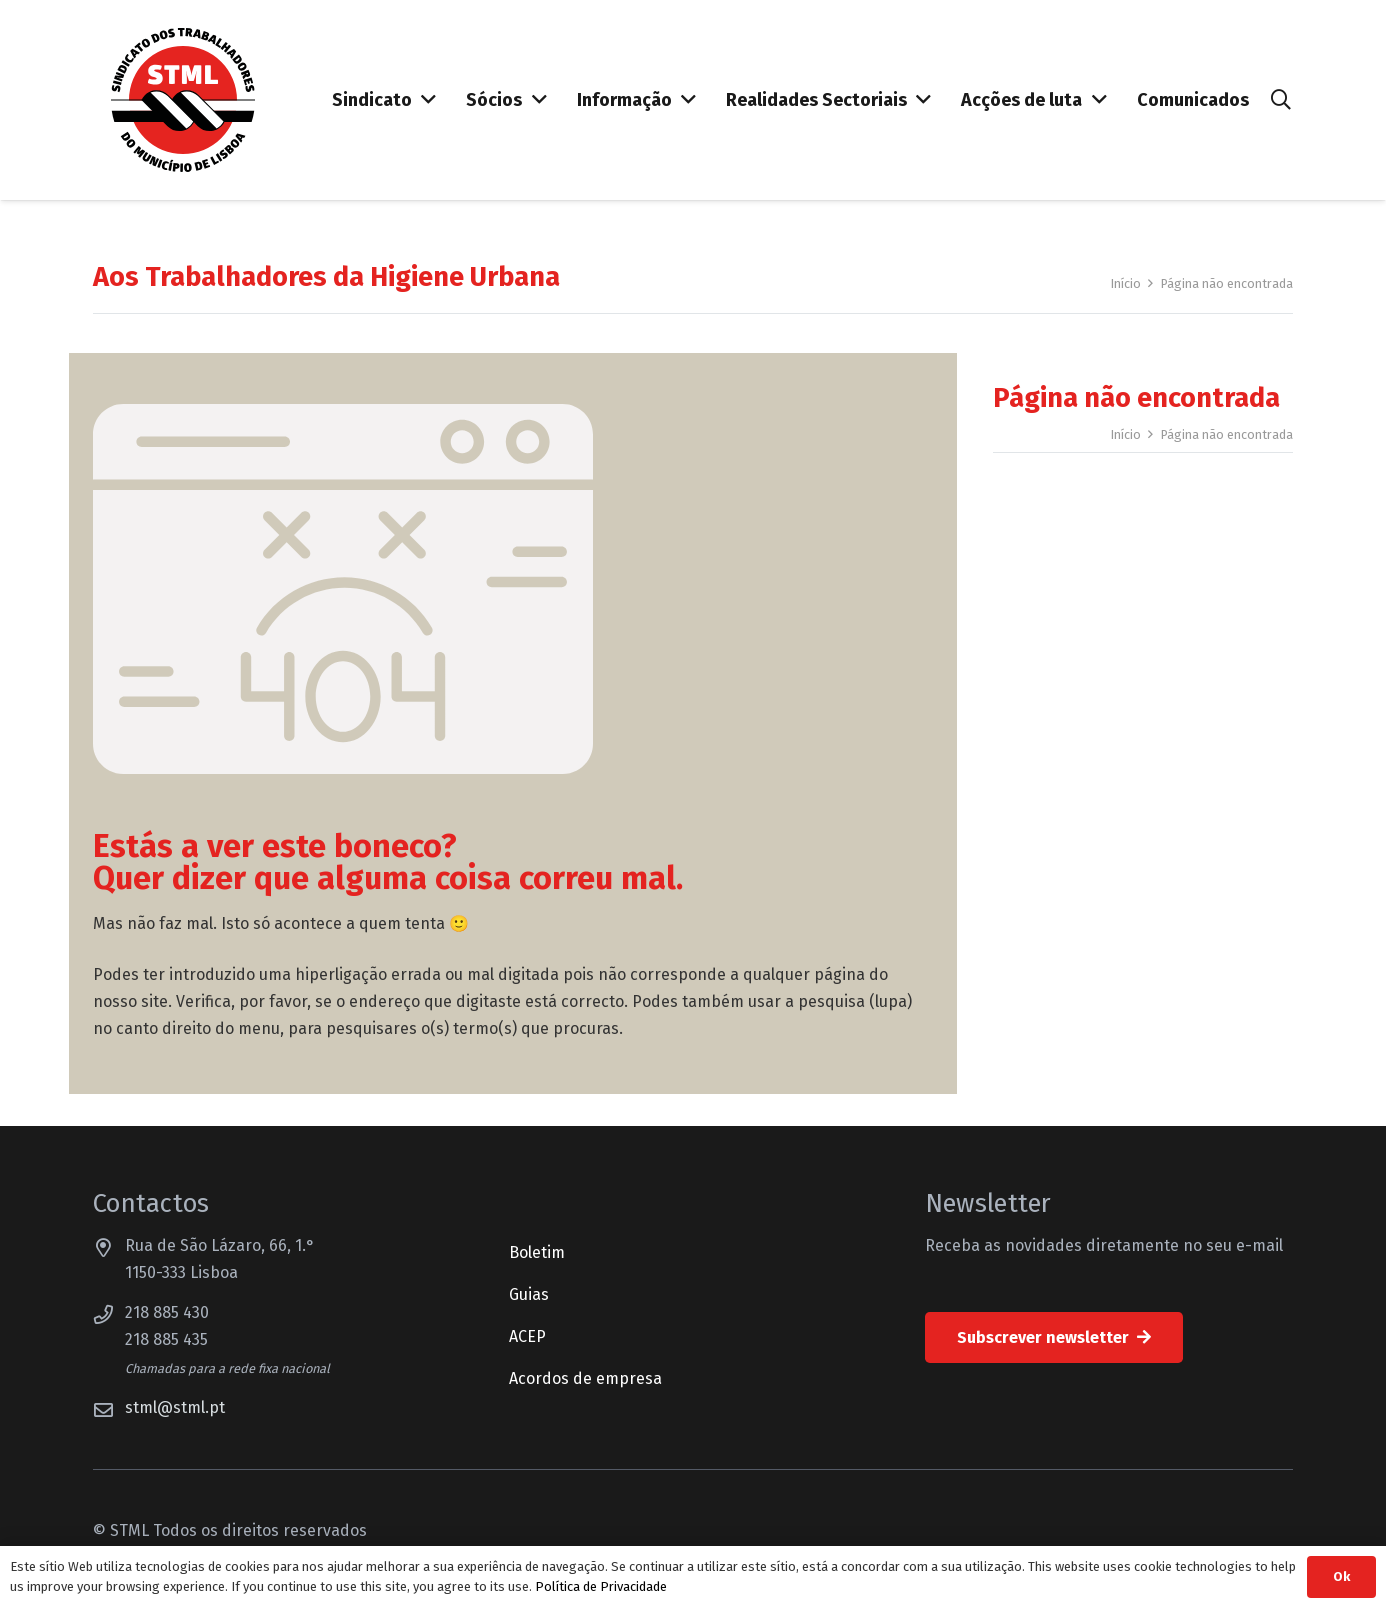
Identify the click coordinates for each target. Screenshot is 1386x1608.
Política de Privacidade (601, 1586)
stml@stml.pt (175, 1407)
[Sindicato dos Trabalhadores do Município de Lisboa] (183, 100)
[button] (1281, 100)
